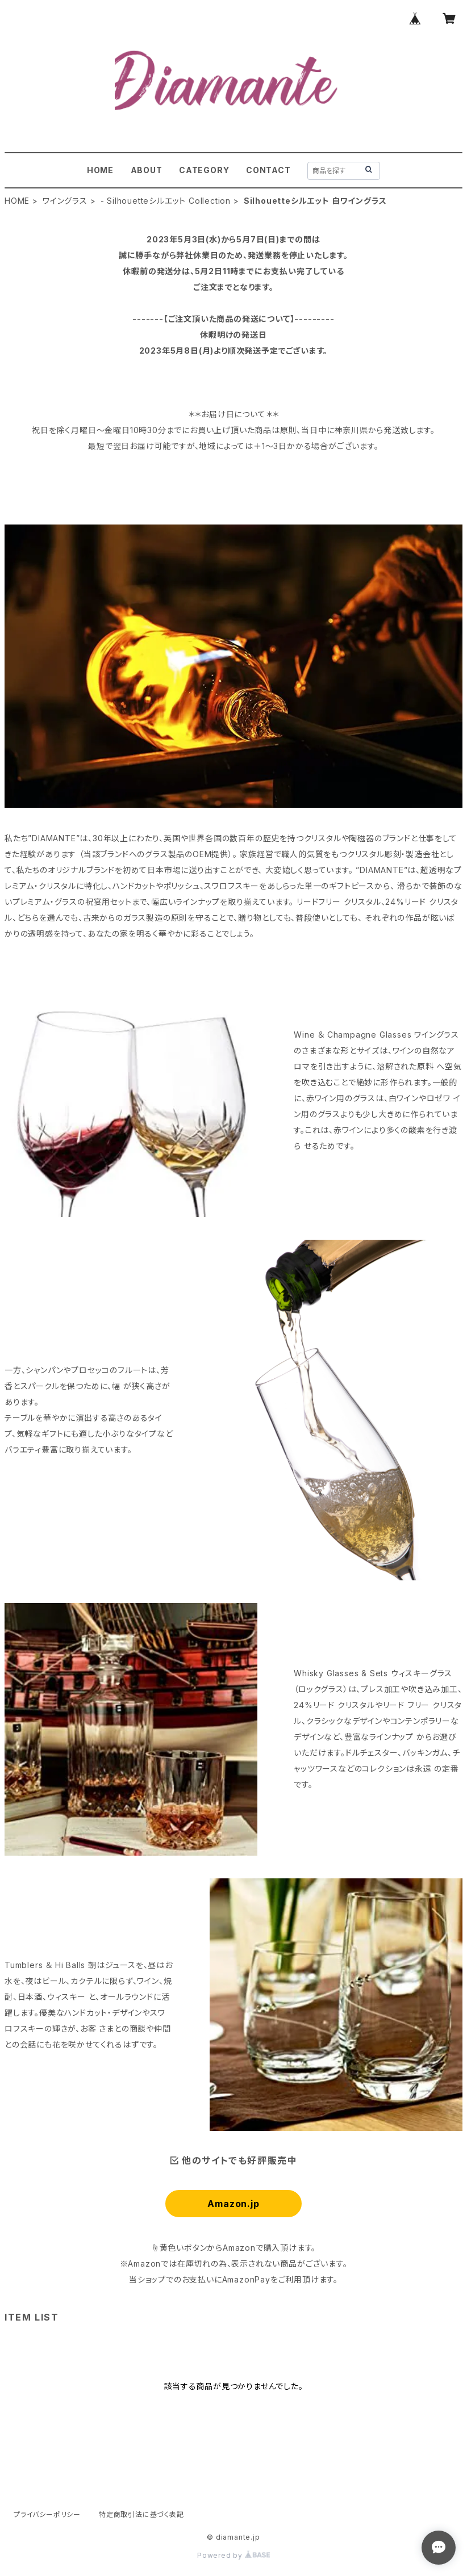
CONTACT (268, 170)
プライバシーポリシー (47, 2514)
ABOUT (146, 170)
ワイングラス (65, 200)
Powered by (233, 2555)
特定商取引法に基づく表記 (141, 2514)
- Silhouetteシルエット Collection (166, 200)
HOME (100, 170)
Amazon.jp (233, 2203)
